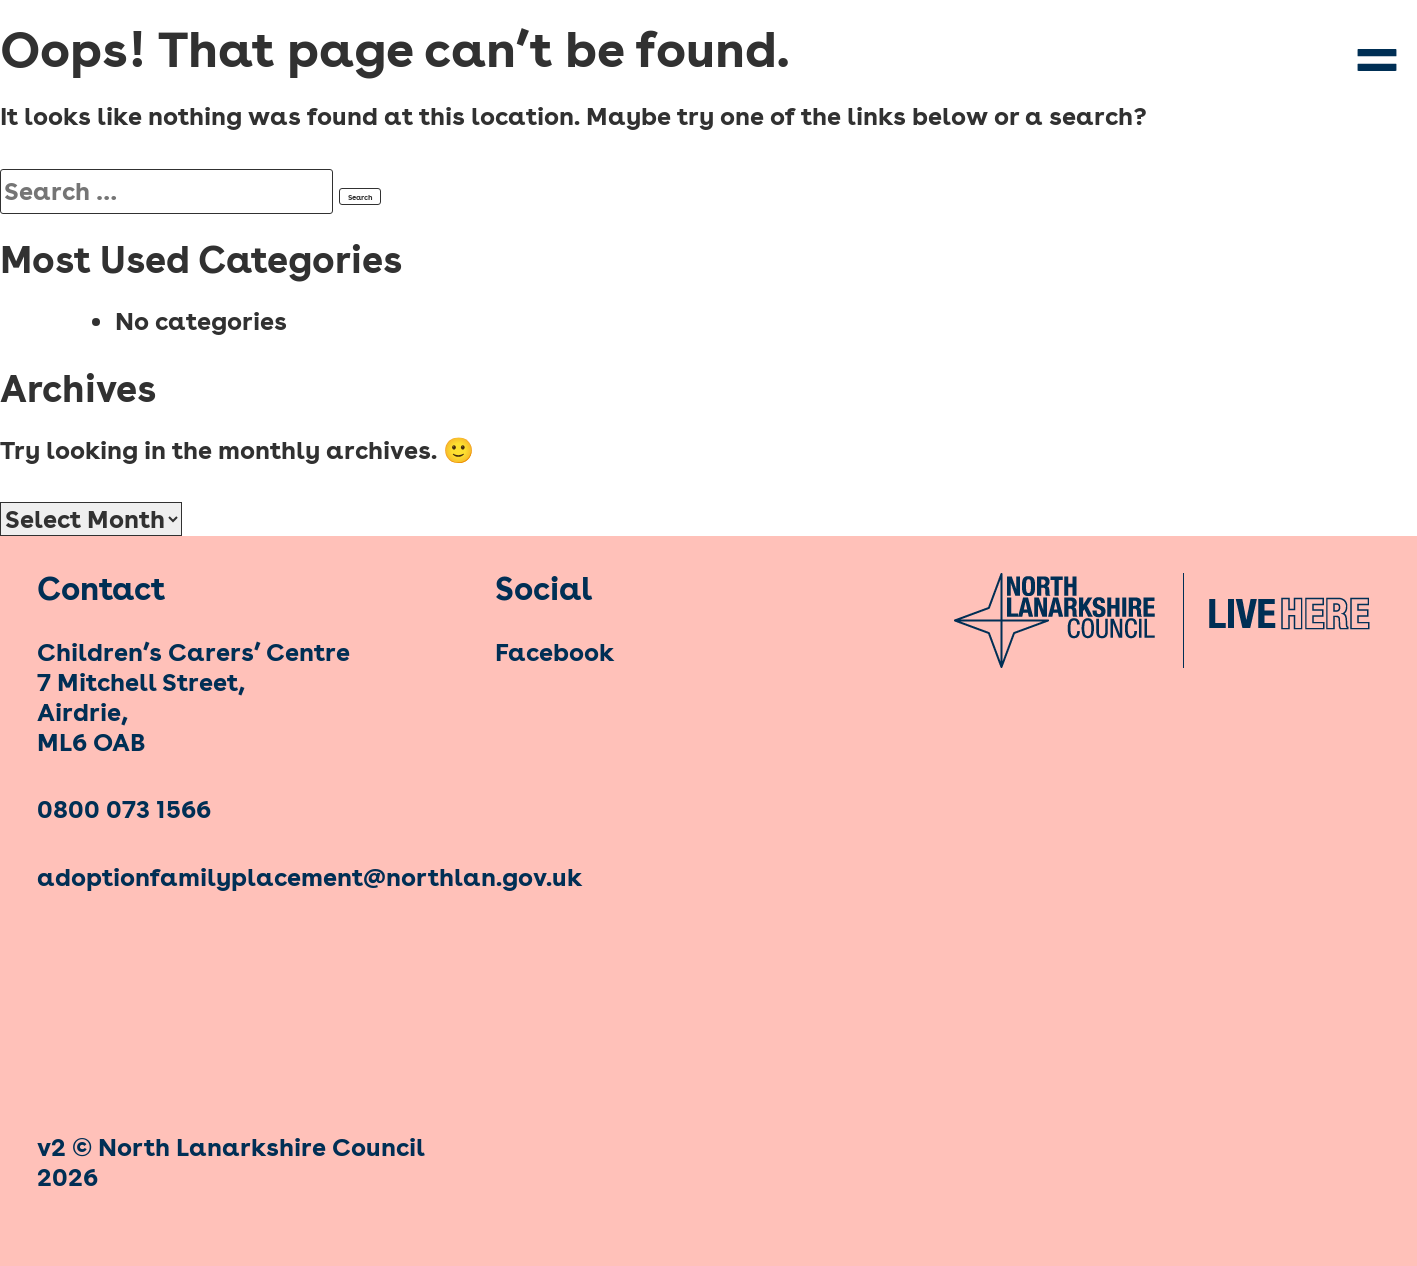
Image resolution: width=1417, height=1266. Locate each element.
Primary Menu (1377, 60)
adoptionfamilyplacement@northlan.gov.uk (250, 877)
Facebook (554, 652)
